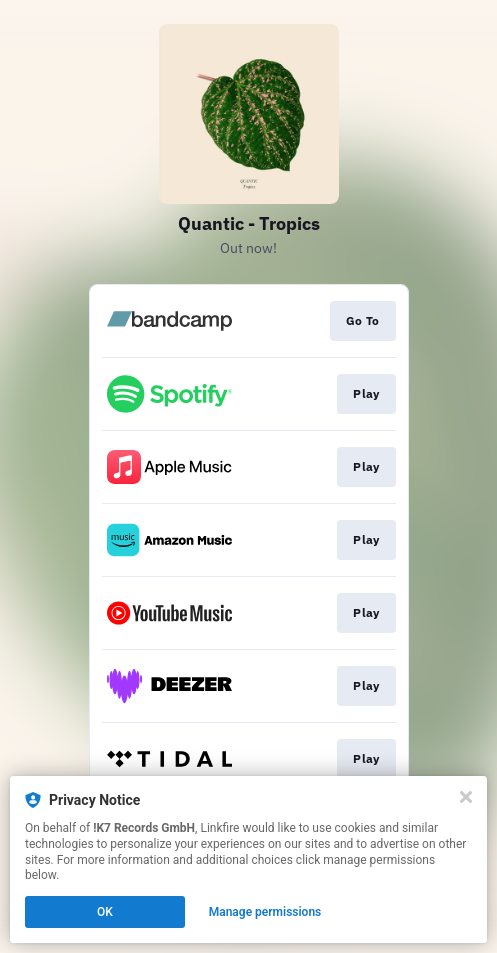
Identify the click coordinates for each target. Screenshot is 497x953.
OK (105, 912)
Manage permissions (265, 912)
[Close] (466, 797)
